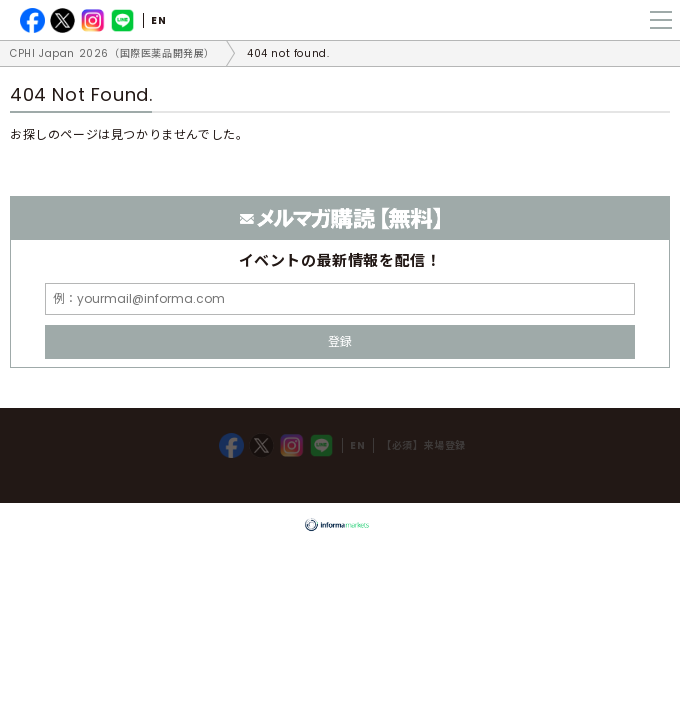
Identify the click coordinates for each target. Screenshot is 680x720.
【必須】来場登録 (423, 445)
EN (158, 20)
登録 (340, 341)
